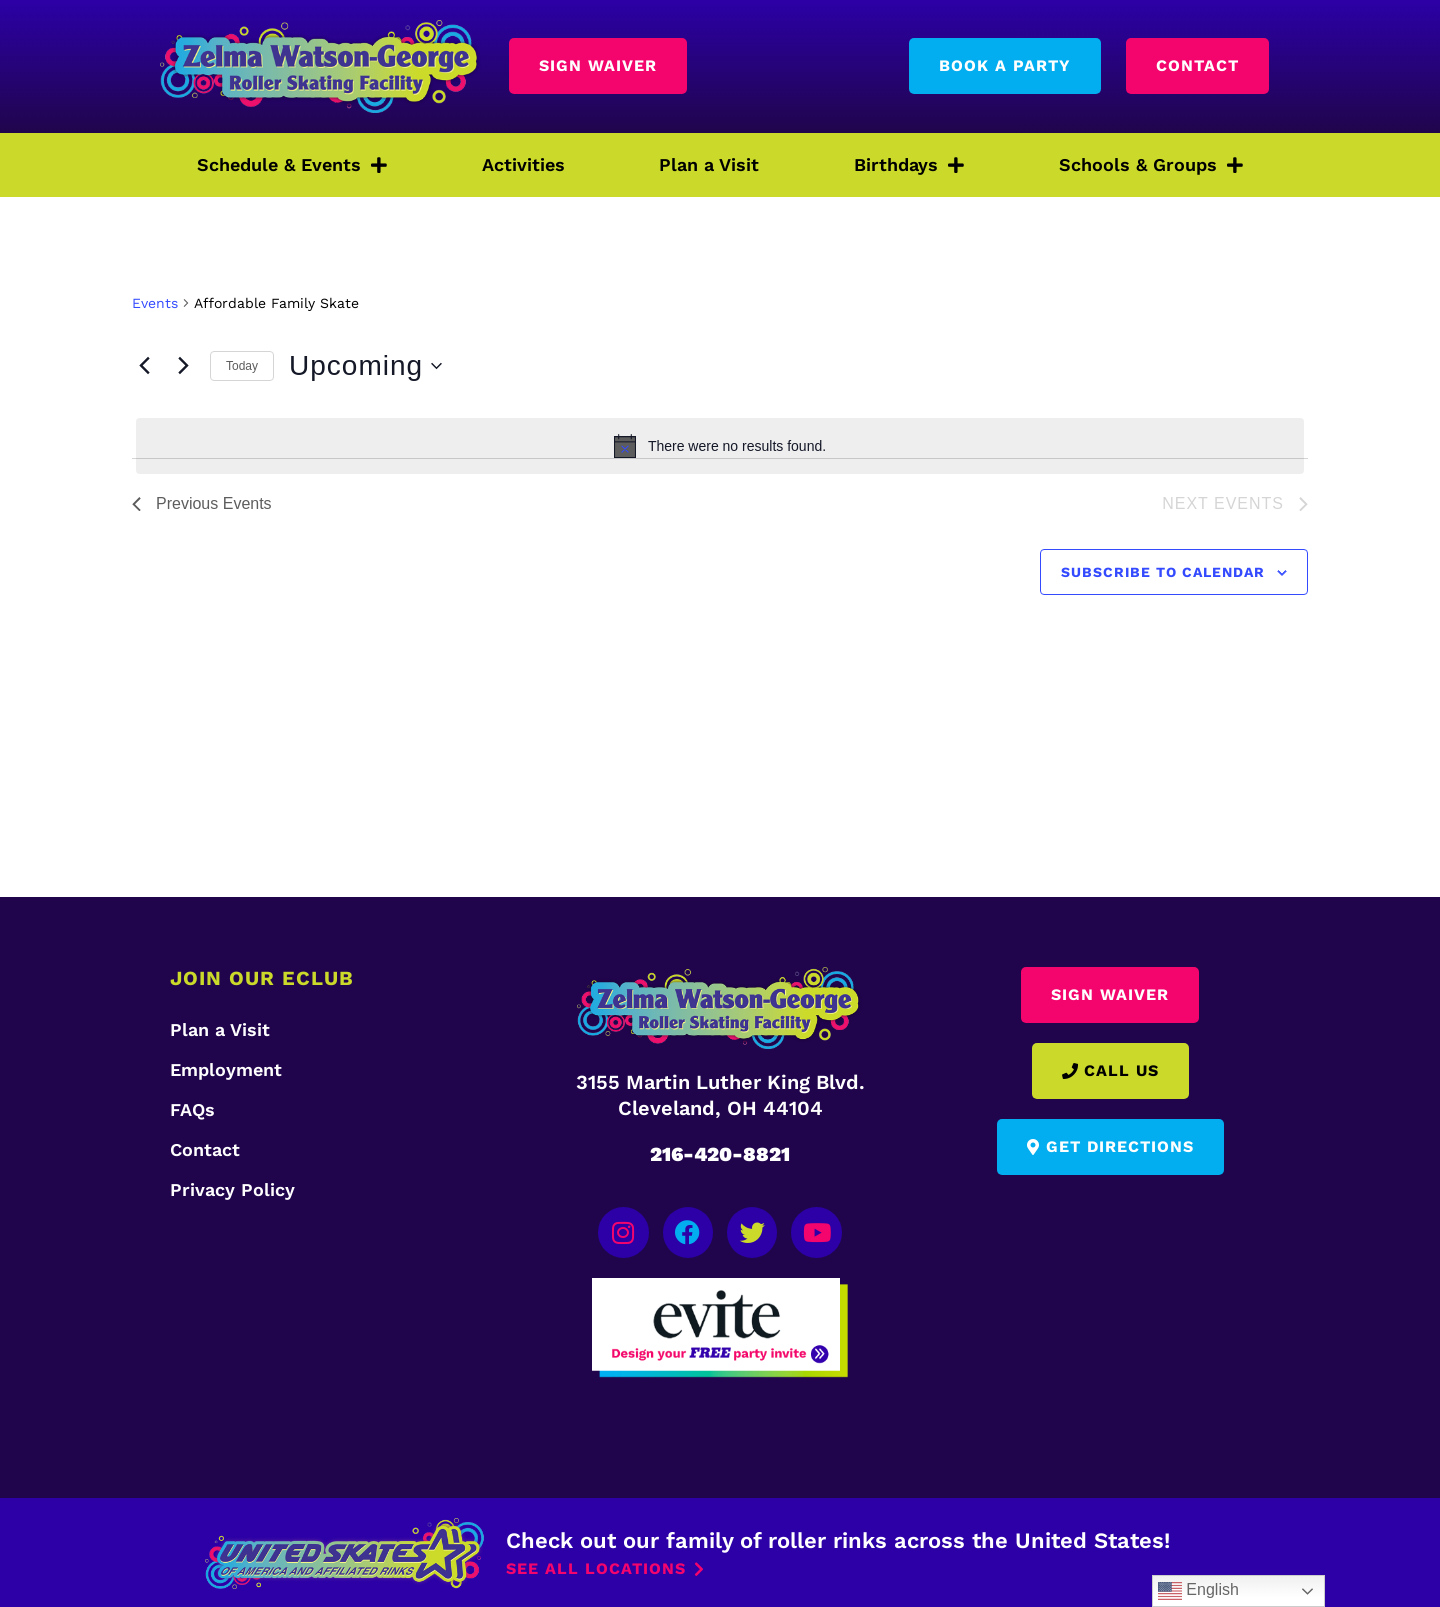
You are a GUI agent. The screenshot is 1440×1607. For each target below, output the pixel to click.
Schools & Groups (1151, 165)
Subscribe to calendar (1163, 572)
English (1198, 1591)
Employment (226, 1069)
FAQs (192, 1109)
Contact (205, 1149)
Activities (523, 164)
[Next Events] (183, 366)
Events (155, 303)
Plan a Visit (709, 164)
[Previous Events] (144, 366)
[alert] (720, 446)
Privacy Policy (232, 1189)
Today (242, 366)
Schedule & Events (292, 165)
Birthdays (909, 165)
